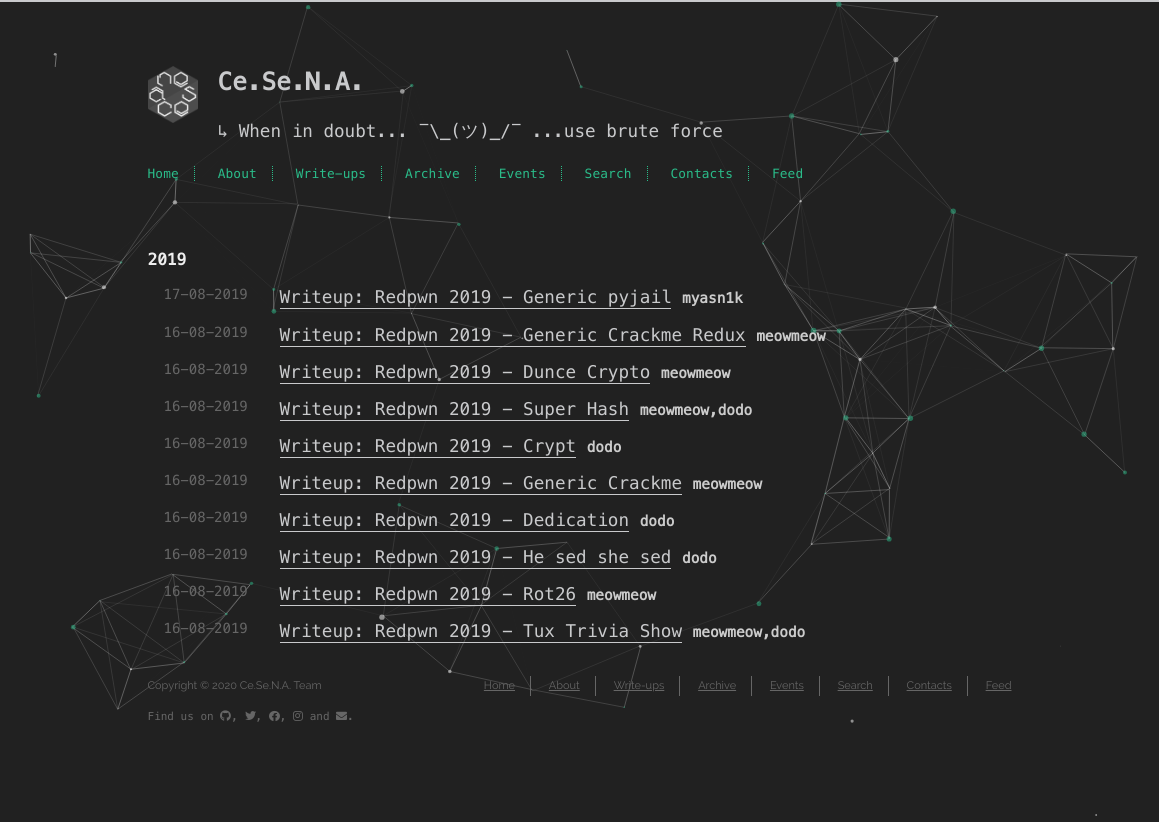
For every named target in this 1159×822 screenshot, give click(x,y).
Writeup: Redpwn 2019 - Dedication (455, 521)
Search (608, 173)
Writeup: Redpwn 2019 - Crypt (428, 447)
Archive (432, 173)
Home (163, 173)
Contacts (701, 173)
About (237, 173)
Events (522, 173)
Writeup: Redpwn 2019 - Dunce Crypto (465, 373)
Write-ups (331, 173)
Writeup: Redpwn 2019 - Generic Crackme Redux (513, 336)
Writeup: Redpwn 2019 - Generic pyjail (476, 298)
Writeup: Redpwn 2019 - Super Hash (455, 410)
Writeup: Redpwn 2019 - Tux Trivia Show (481, 632)
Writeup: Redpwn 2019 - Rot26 (428, 595)
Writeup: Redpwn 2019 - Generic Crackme (481, 484)
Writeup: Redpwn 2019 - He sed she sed (476, 558)
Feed (787, 173)
